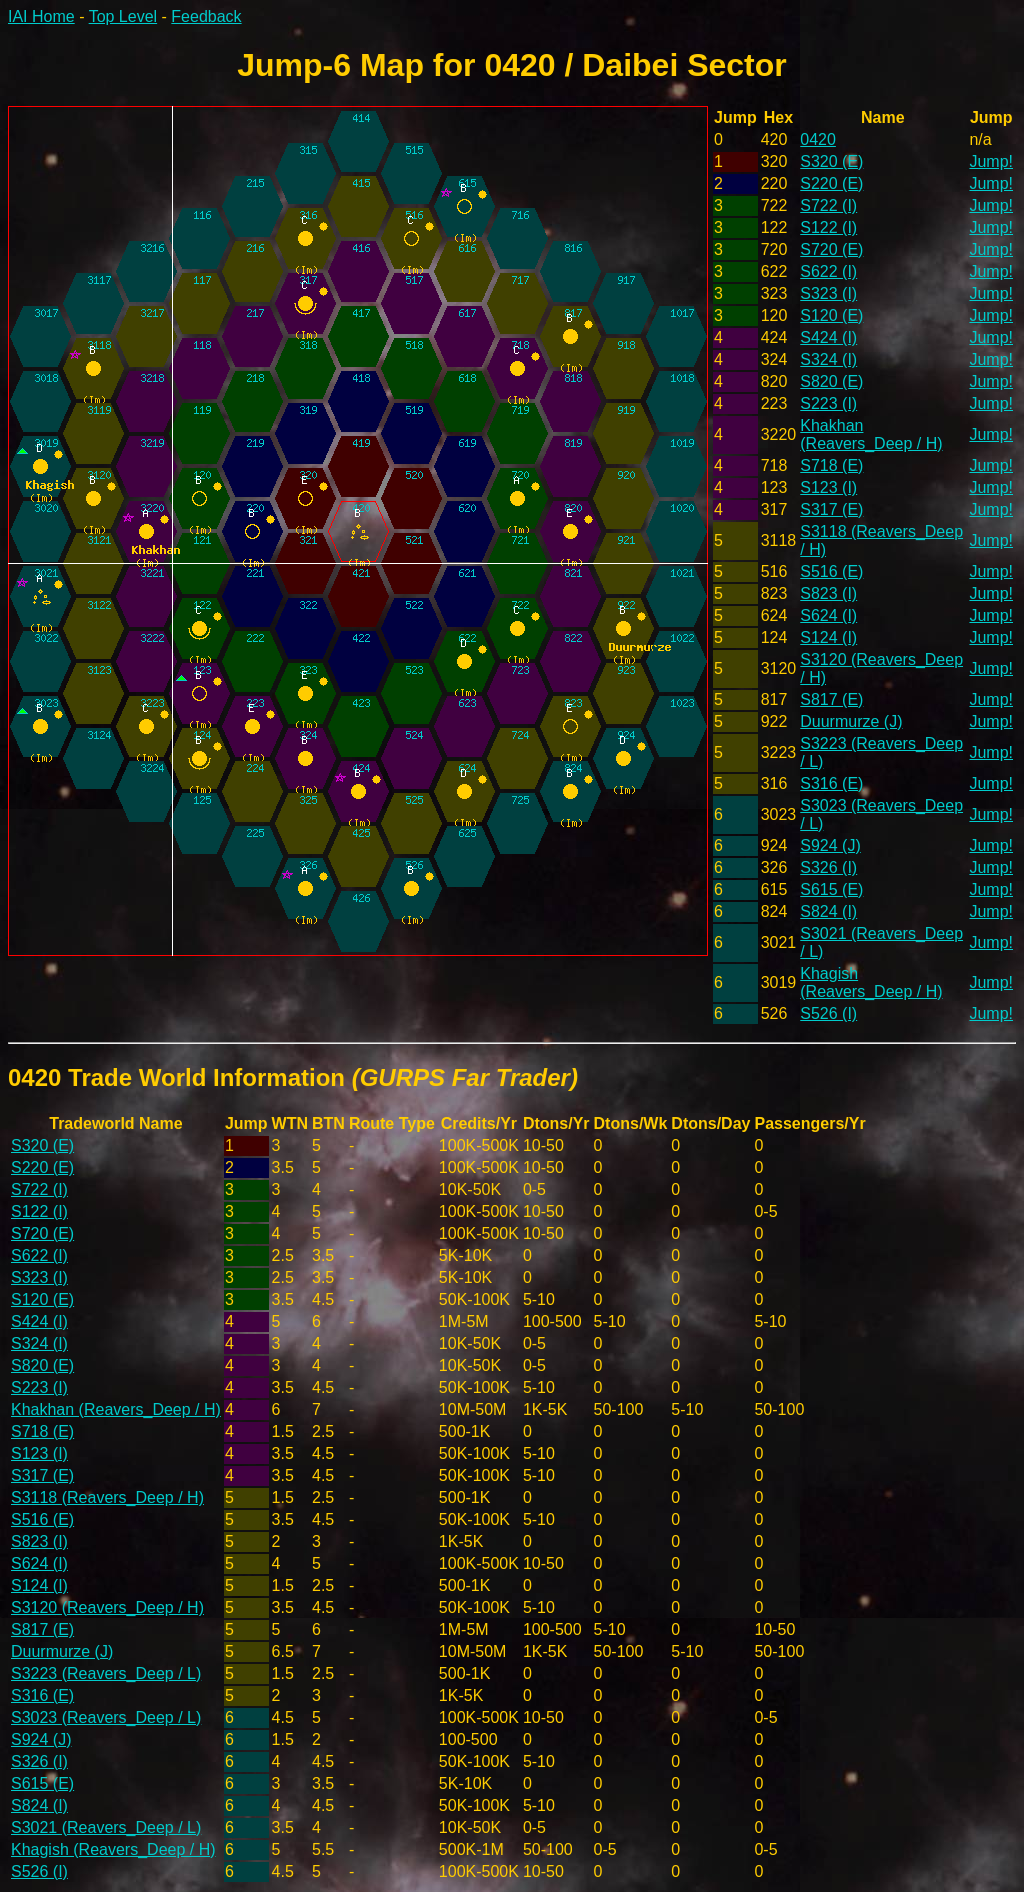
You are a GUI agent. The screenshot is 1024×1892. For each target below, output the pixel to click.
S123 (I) (828, 487)
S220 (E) (831, 183)
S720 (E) (831, 249)
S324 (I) (828, 359)
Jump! (991, 161)
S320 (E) (831, 161)
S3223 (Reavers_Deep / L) (106, 1673)
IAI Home (41, 16)
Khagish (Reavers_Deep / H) (871, 982)
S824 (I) (828, 911)
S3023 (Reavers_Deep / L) (106, 1717)
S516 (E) (831, 571)
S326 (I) (828, 867)
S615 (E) (831, 889)
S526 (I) (828, 1013)
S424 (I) (828, 337)
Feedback (206, 16)
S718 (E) (831, 465)
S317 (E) (831, 509)
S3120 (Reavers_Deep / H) (107, 1607)
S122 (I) (828, 227)
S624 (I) (828, 615)
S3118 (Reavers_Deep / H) (107, 1497)
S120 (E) (831, 315)
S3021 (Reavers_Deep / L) (106, 1827)
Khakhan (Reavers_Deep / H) (871, 434)
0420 (818, 139)
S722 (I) (828, 205)
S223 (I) (828, 403)
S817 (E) (831, 699)
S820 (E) (831, 381)
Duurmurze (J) (851, 721)
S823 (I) (828, 593)
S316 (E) (831, 783)
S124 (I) (828, 637)
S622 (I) (828, 271)
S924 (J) (830, 845)
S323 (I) (828, 293)
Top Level (123, 16)
